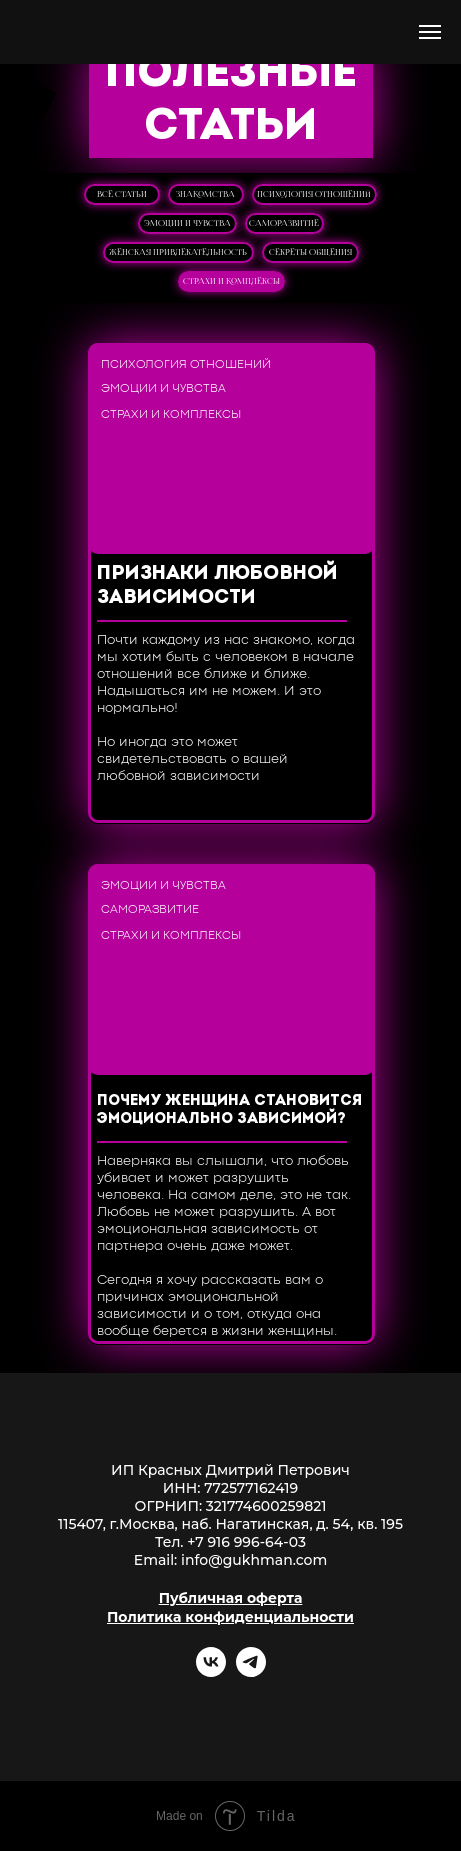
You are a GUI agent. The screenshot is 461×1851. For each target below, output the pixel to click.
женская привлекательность (178, 252)
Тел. (171, 1542)
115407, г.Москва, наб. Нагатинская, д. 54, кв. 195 (230, 1524)
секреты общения (310, 252)
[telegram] (251, 1671)
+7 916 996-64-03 (246, 1542)
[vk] (211, 1671)
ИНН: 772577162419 (230, 1488)
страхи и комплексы (231, 281)
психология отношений (314, 194)
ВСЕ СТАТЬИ (122, 194)
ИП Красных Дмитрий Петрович (230, 1470)
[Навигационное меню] (430, 32)
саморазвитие (284, 223)
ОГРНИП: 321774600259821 (231, 1506)
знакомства (205, 194)
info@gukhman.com (254, 1560)
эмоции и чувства (187, 223)
